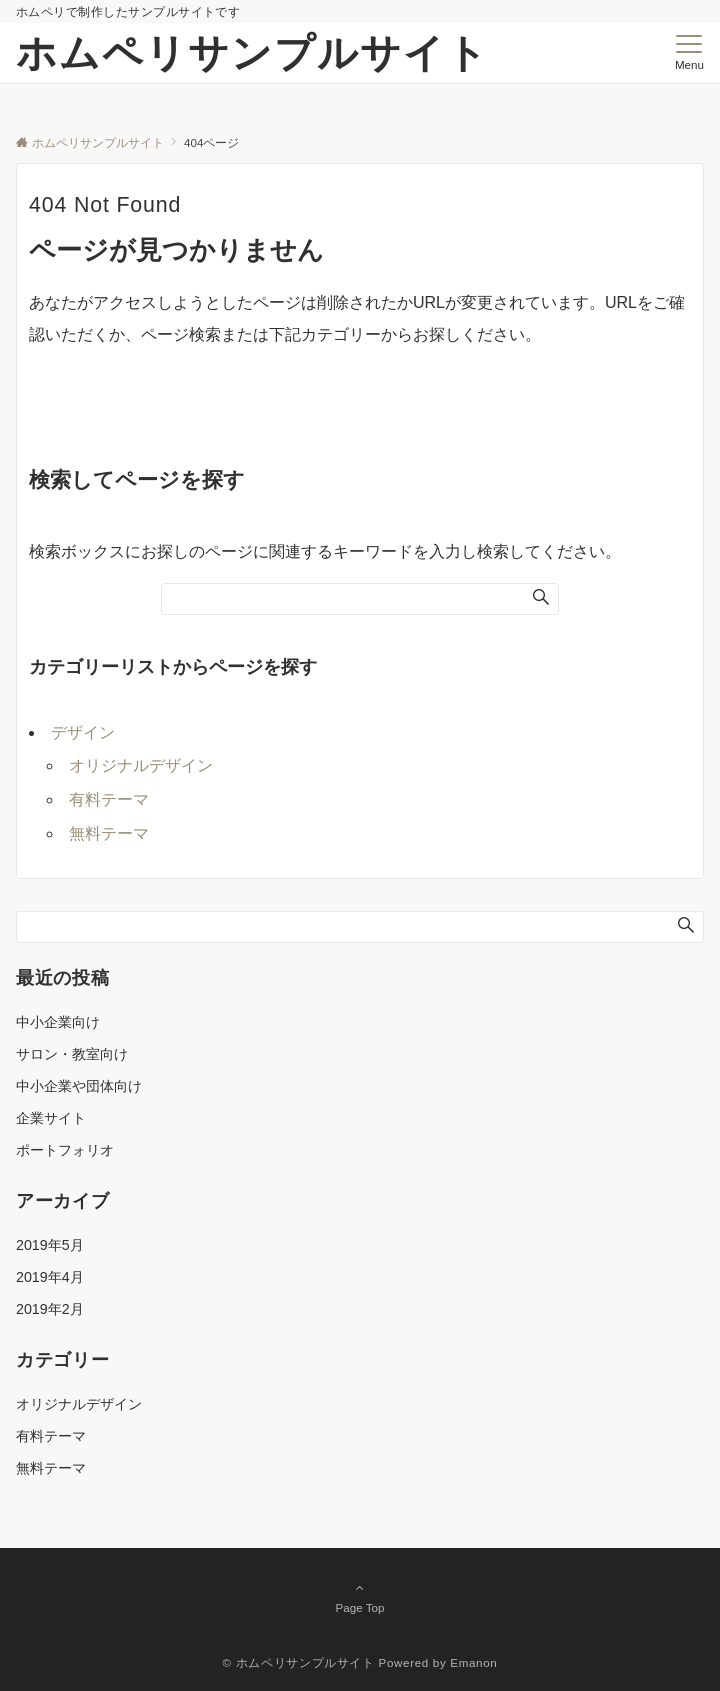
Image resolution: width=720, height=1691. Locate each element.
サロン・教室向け (72, 1054)
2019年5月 (50, 1245)
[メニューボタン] (689, 53)
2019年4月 (50, 1277)
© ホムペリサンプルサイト (299, 1662)
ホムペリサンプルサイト (252, 53)
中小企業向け (58, 1022)
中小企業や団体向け (79, 1086)
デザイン (83, 732)
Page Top (360, 1597)
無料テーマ (109, 833)
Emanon (473, 1662)
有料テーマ (109, 799)
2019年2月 (50, 1309)
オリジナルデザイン (141, 765)
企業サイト (51, 1118)
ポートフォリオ (65, 1150)
